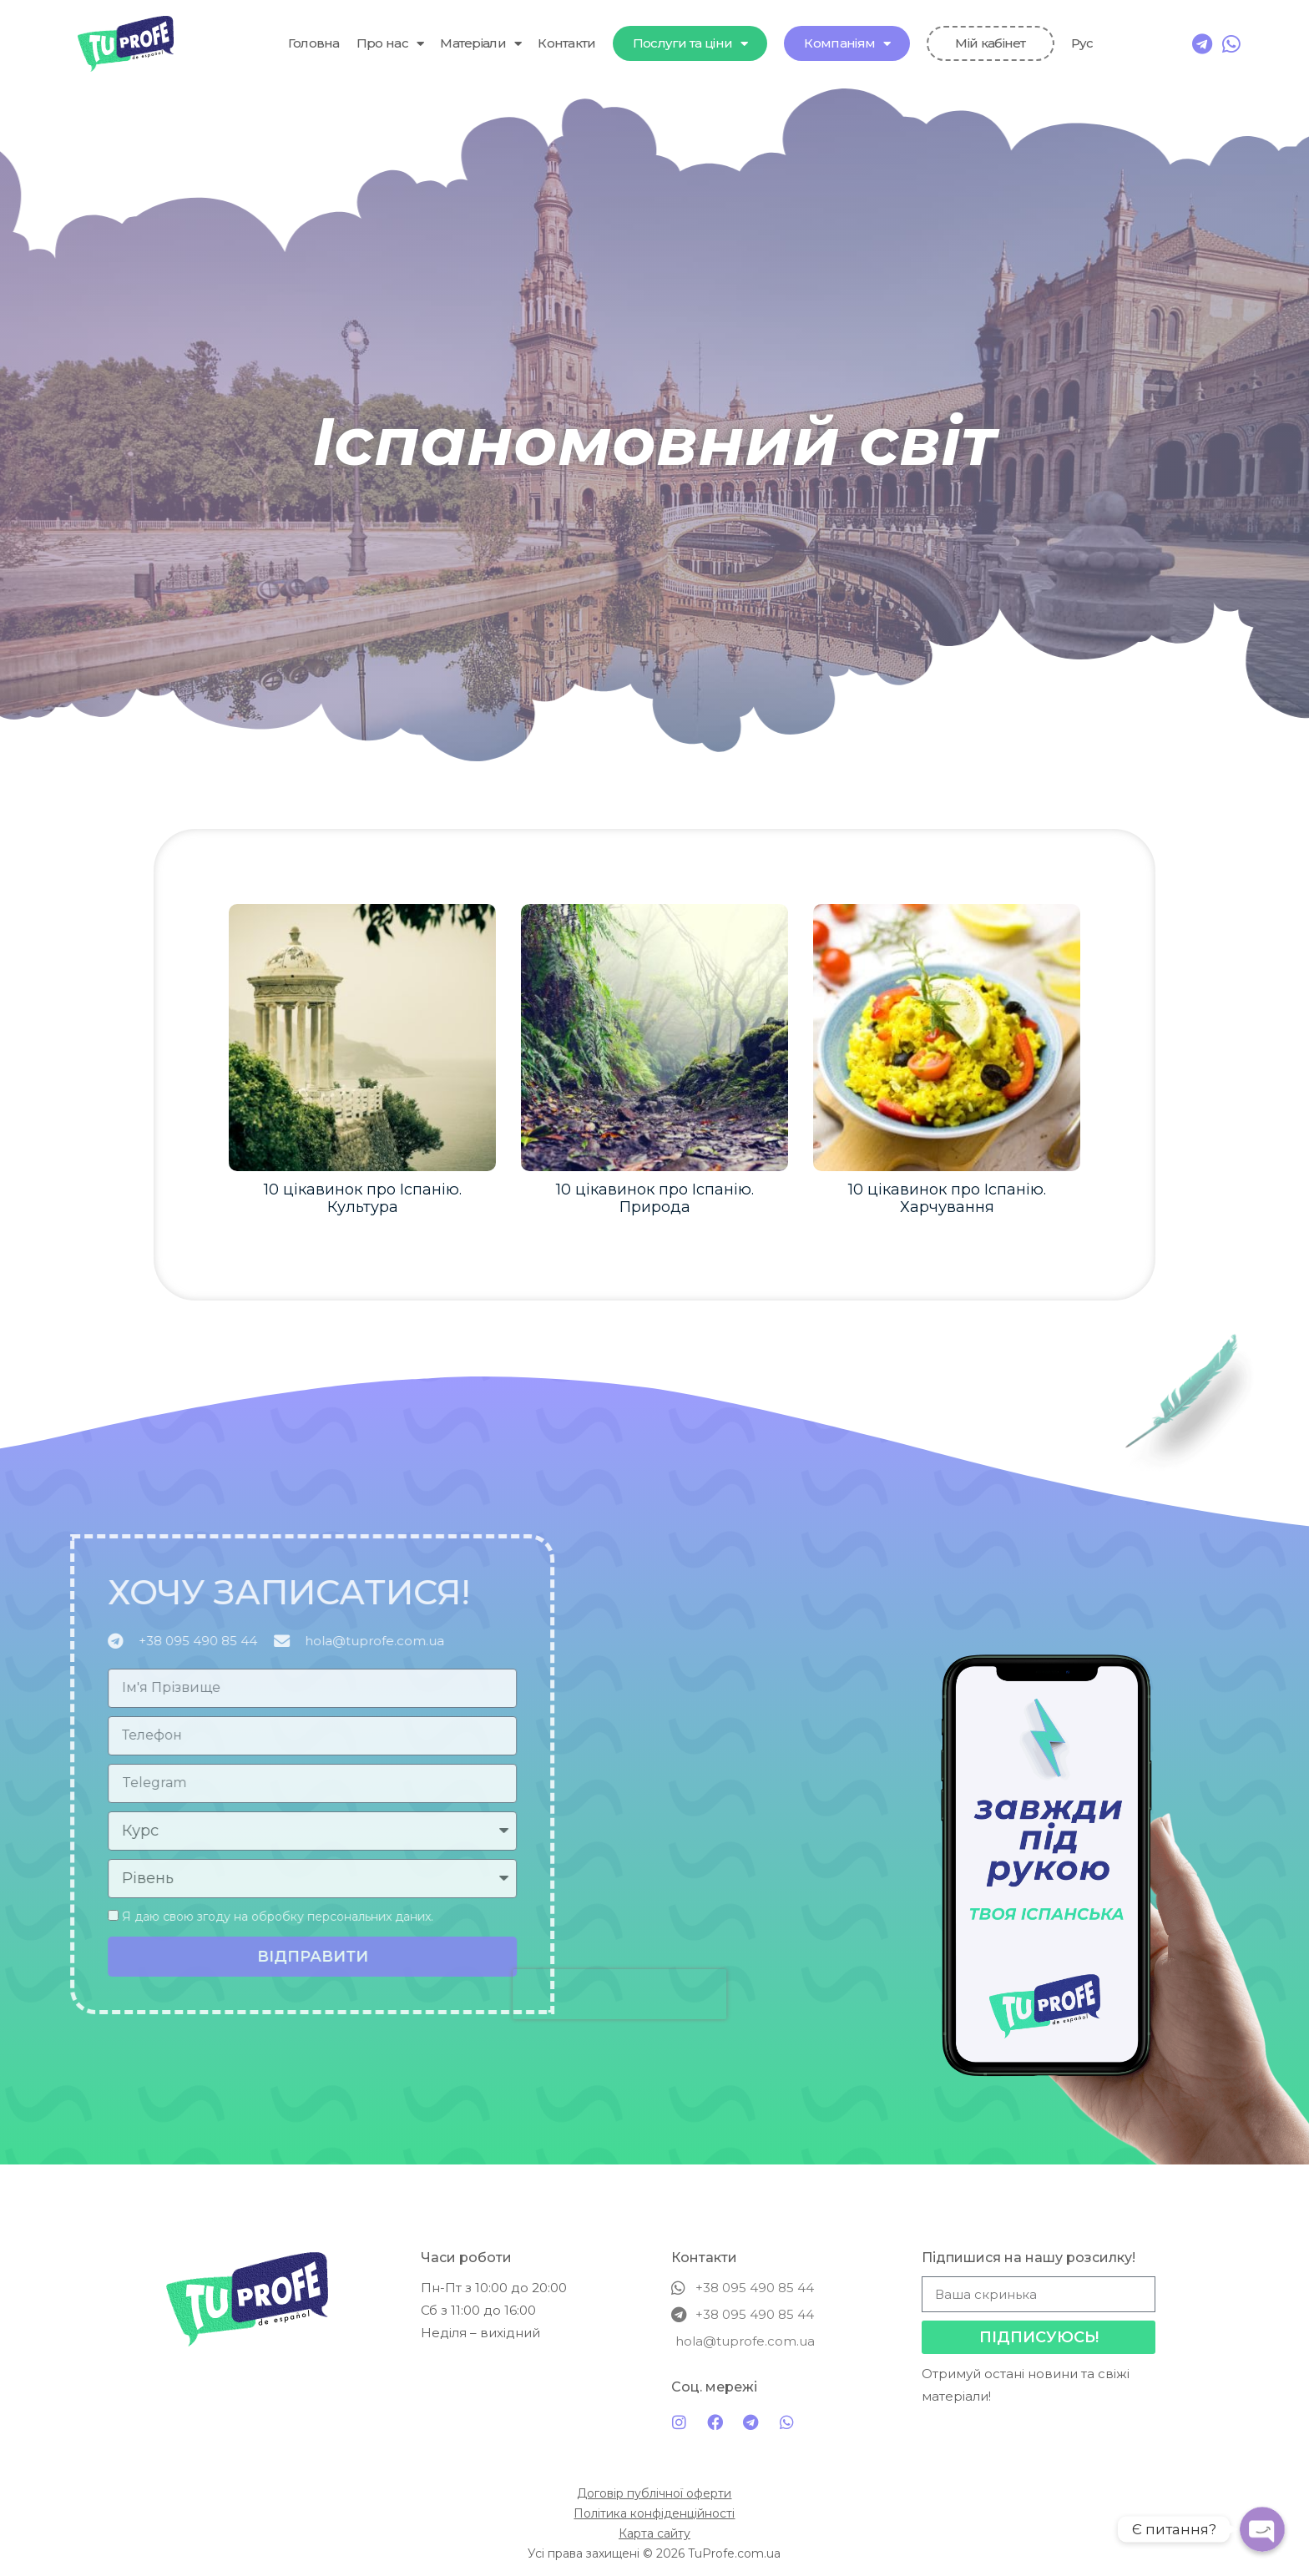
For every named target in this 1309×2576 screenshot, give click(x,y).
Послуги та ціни (690, 43)
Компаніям (847, 43)
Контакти (566, 43)
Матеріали (480, 43)
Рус (1082, 43)
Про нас (389, 43)
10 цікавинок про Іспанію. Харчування (947, 1198)
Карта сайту (654, 2533)
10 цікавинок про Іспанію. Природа (655, 1198)
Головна (314, 43)
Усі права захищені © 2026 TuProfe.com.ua (654, 2553)
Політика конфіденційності (654, 2513)
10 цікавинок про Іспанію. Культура (363, 1198)
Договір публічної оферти (654, 2493)
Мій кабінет (990, 43)
